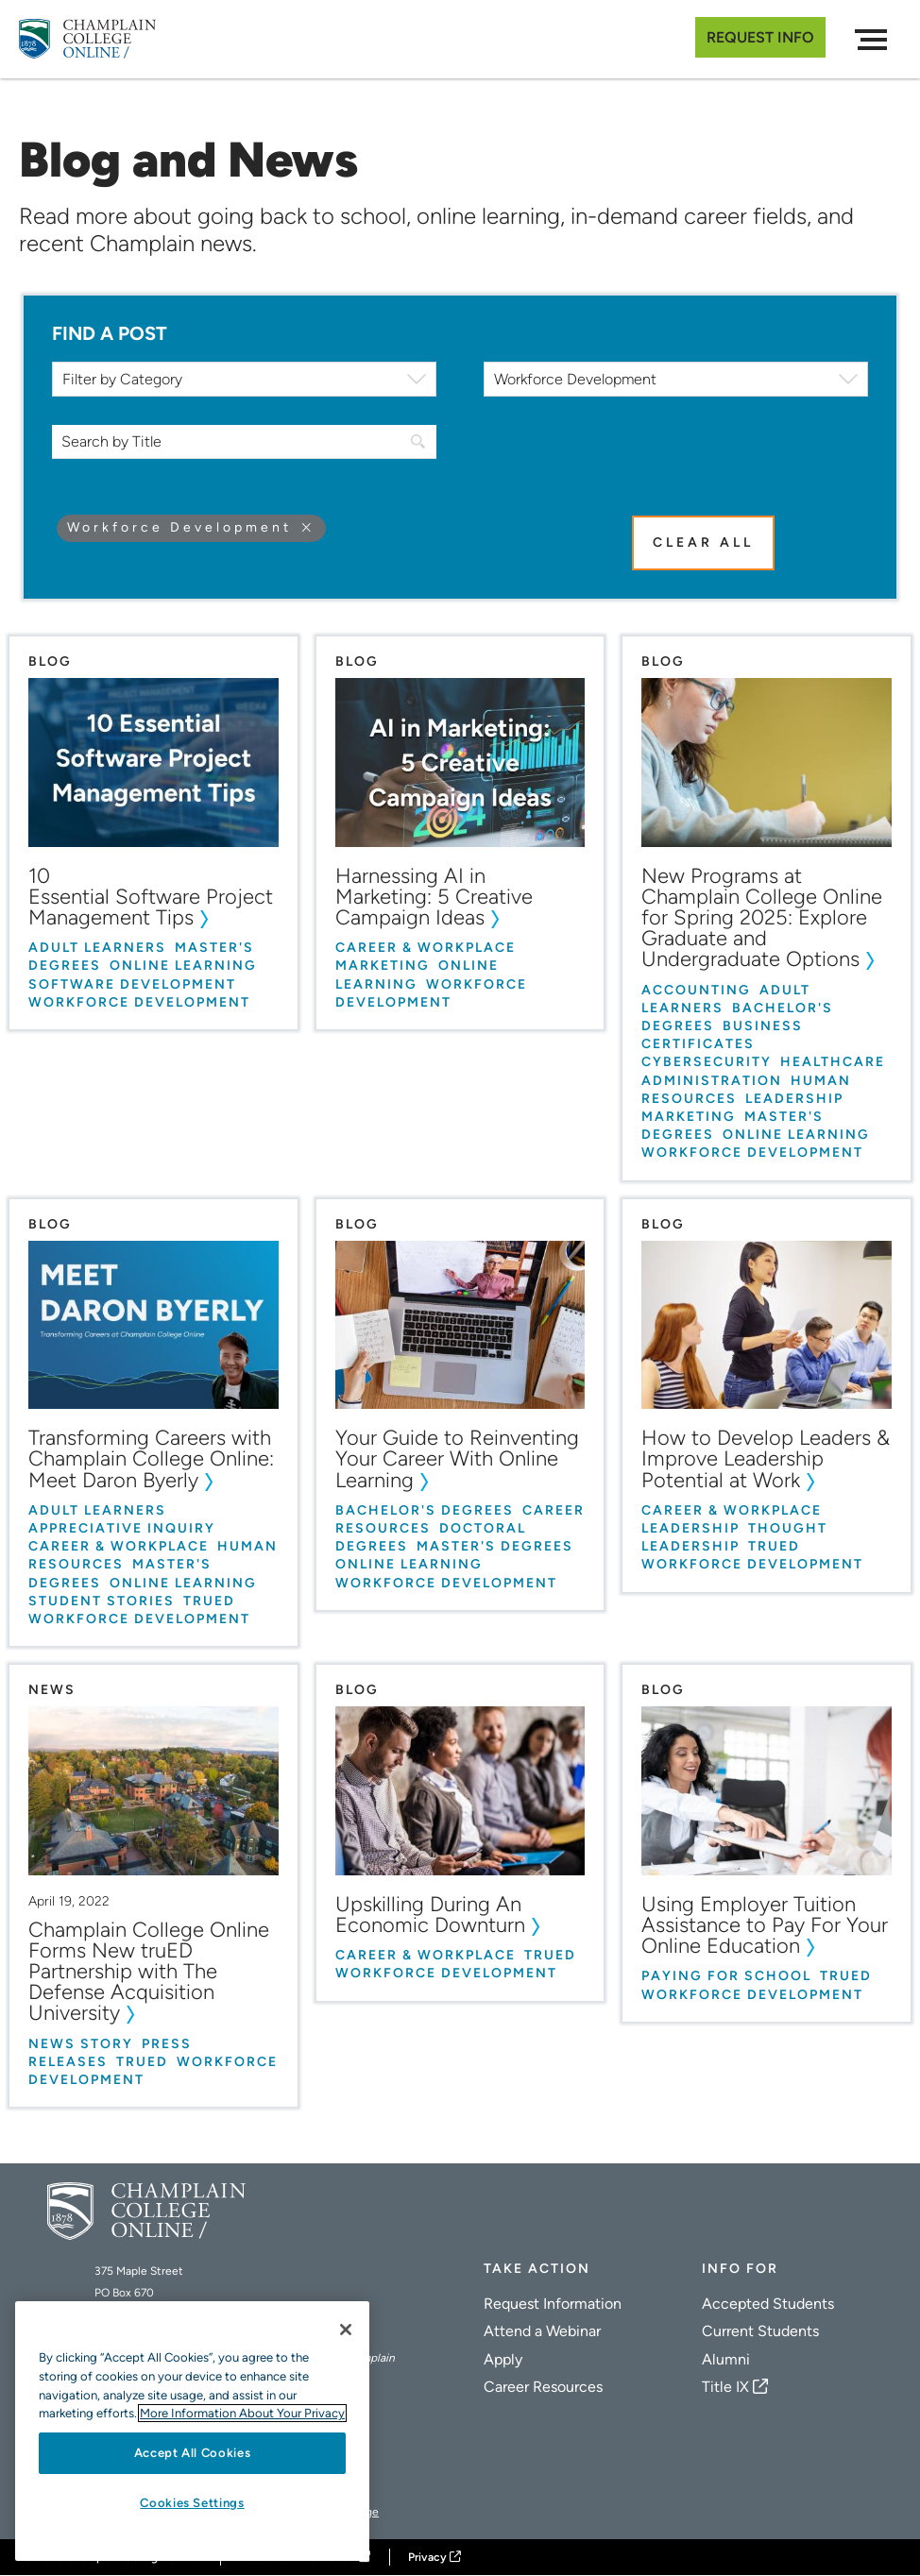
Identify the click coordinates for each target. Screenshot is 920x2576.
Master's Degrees (495, 1546)
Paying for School (726, 1976)
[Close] (345, 2329)
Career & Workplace (425, 948)
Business (763, 1026)
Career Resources (543, 2387)
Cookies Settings (192, 2503)
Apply (503, 2359)
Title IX (725, 2387)
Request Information (553, 2304)
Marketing (382, 966)
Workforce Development (139, 1001)
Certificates (698, 1044)
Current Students (760, 2331)
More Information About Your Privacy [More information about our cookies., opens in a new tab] (242, 2413)
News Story (80, 2043)
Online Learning (183, 966)
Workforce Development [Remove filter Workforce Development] (179, 527)
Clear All (703, 542)
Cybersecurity (706, 1062)
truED (209, 1600)
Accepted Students (768, 2304)
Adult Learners (97, 948)
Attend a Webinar (542, 2331)
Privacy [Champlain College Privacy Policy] (427, 2557)
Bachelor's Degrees (424, 1509)
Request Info (760, 37)
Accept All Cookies (192, 2453)
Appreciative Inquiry (121, 1528)
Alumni (726, 2359)
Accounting (696, 989)
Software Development (132, 983)
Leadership (794, 1098)
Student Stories (101, 1600)
